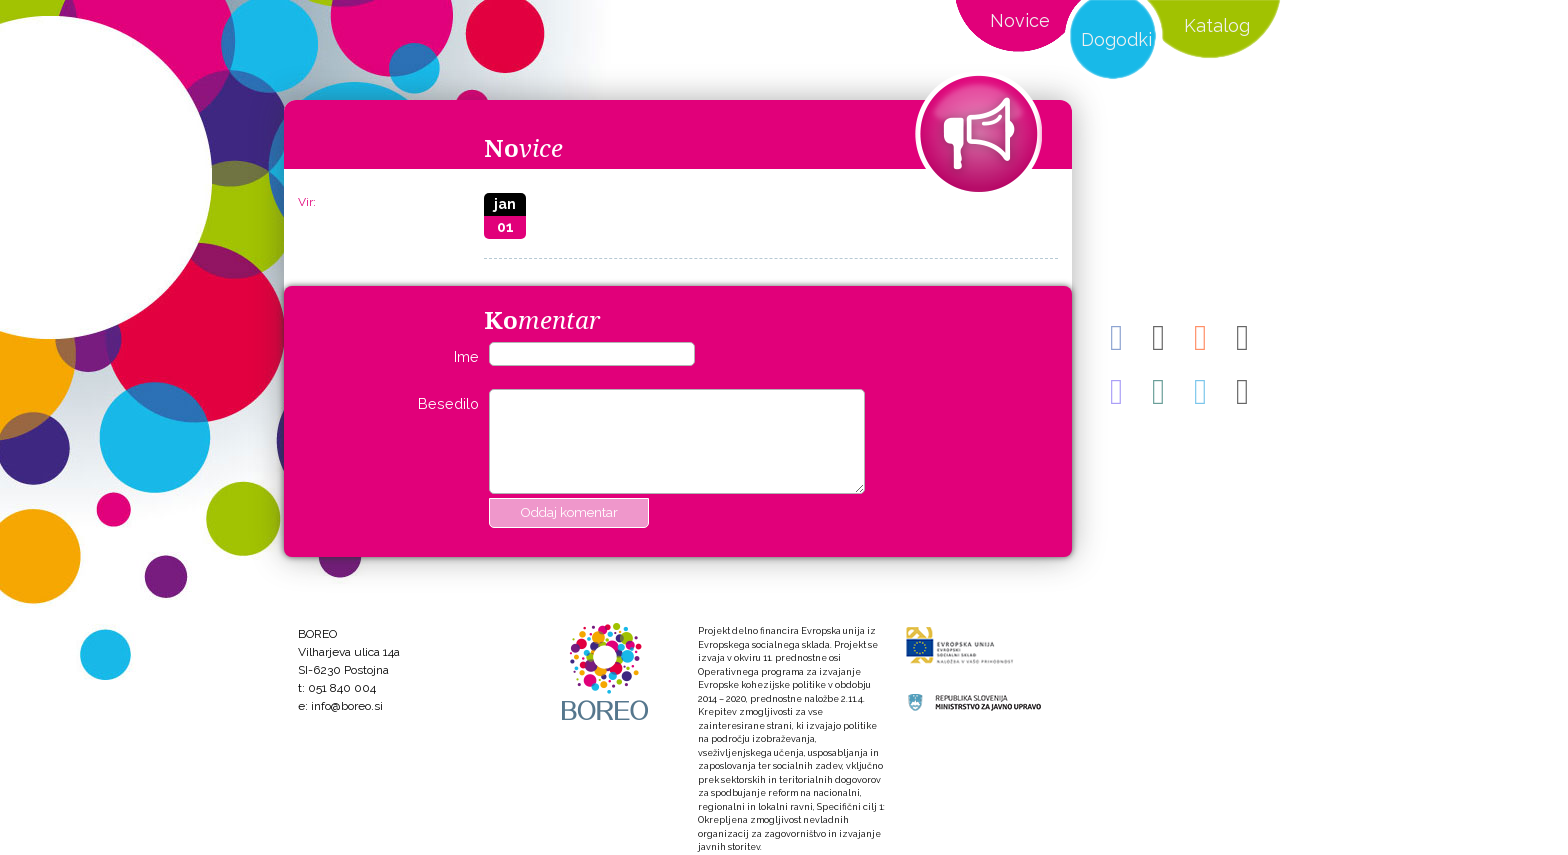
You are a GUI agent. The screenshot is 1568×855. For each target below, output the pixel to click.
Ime (466, 356)
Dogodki (1116, 39)
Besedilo (448, 403)
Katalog (1217, 25)
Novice (1020, 20)
